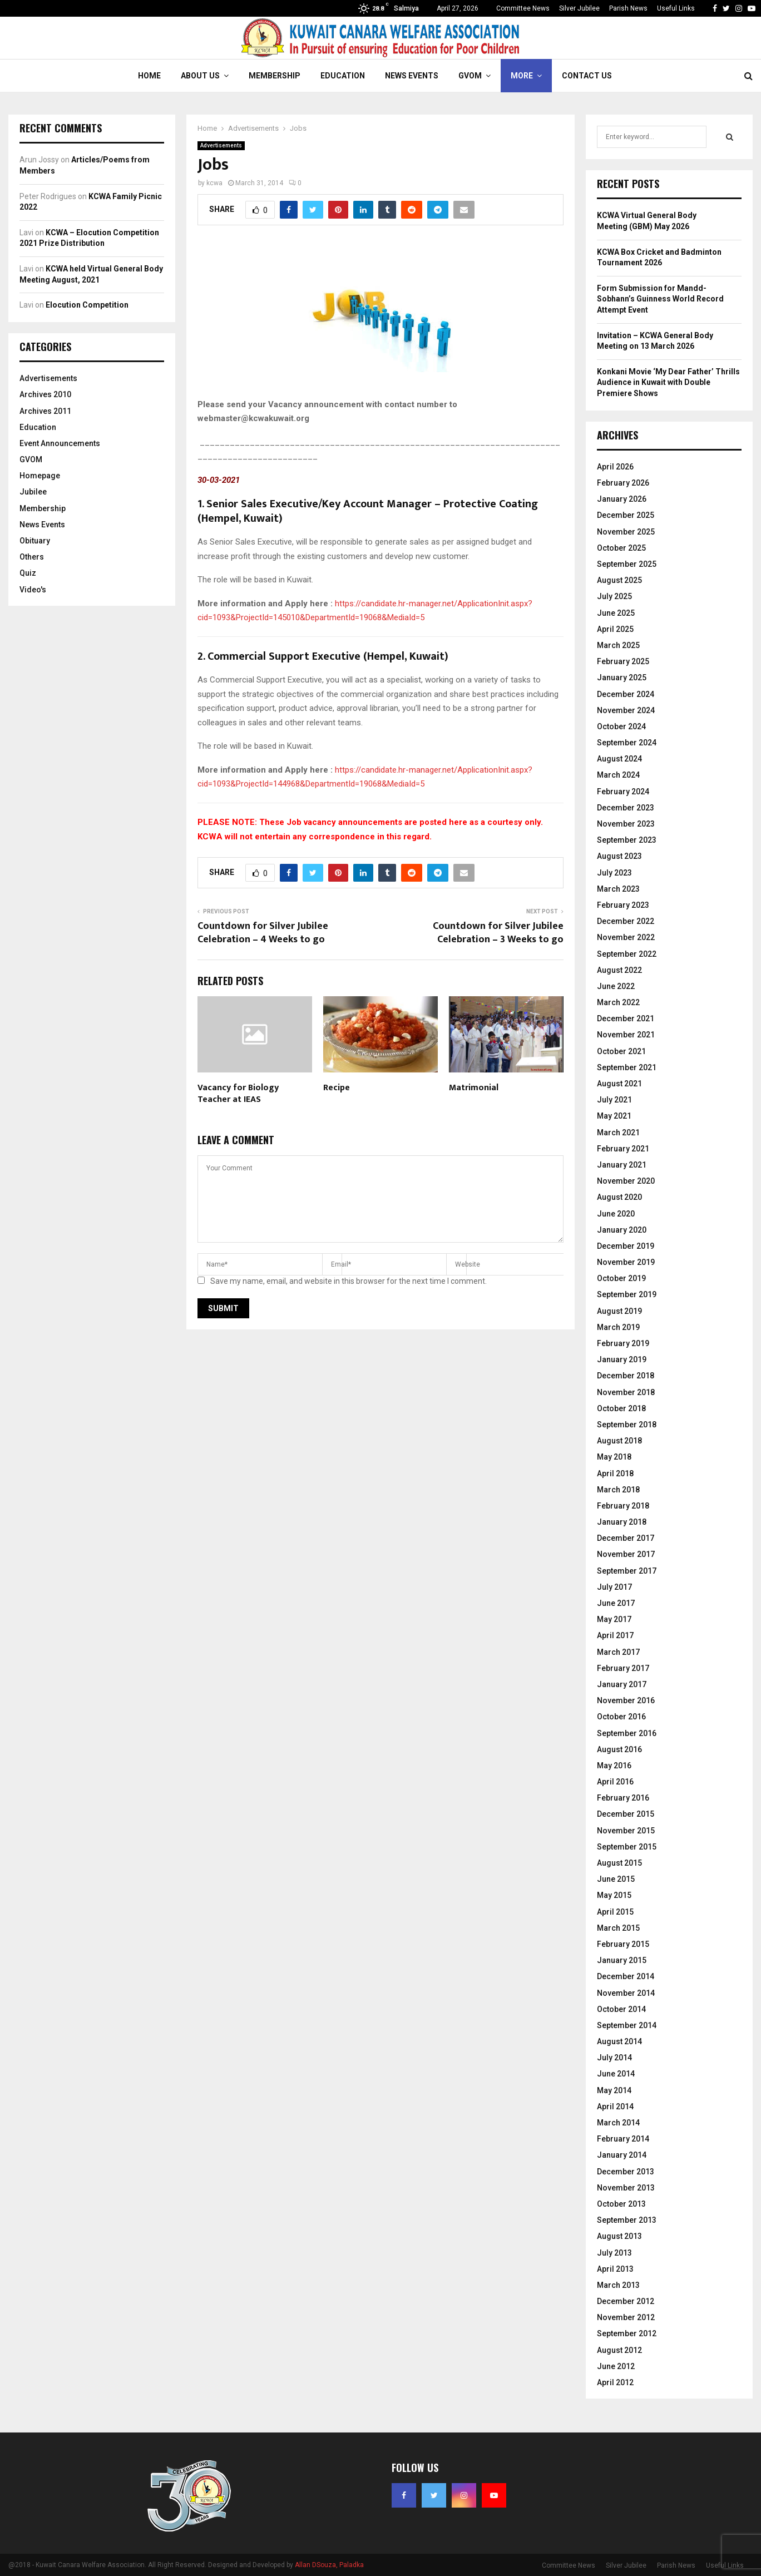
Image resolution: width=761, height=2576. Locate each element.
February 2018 (623, 1505)
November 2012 (626, 2317)
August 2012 (619, 2350)
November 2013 (626, 2187)
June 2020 (616, 1213)
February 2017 (623, 1668)
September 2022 (626, 954)
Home (149, 75)
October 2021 (621, 1051)
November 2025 (626, 531)
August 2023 (619, 856)
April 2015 (615, 1911)
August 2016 (619, 1749)
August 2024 (619, 758)
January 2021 (621, 1164)
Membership (274, 75)
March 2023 (618, 888)
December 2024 (625, 694)
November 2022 (626, 937)
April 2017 (615, 1635)
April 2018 (615, 1473)
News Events (411, 75)
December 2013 (625, 2171)
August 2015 (619, 1862)
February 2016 (623, 1797)
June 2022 (616, 986)
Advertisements (221, 145)
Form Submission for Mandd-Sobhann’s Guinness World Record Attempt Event (660, 299)
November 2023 (626, 823)
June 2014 (616, 2073)
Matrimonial (473, 1087)
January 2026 (621, 499)
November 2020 (626, 1180)
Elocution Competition (87, 304)
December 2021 (625, 1018)
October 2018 (621, 1408)
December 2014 (625, 1976)
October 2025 (621, 547)
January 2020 (621, 1229)
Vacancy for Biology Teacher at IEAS (238, 1093)
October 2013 (621, 2203)
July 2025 (614, 596)
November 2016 (626, 1700)
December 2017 (625, 1538)
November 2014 (626, 1993)
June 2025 (616, 613)
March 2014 (618, 2122)
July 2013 (614, 2252)
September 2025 (626, 564)
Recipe (336, 1087)
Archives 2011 (45, 411)
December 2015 (625, 1813)
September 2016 (626, 1733)
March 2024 (618, 774)
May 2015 (614, 1895)
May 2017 (614, 1619)
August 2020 (619, 1197)
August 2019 (619, 1311)
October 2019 (621, 1278)
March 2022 (618, 1002)
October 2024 (621, 726)
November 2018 (626, 1392)
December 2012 (625, 2301)
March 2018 (618, 1489)
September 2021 (626, 1067)
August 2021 (619, 1083)
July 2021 (614, 1099)
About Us (200, 75)
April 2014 (615, 2106)
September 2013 (626, 2220)
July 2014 (614, 2057)
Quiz (27, 572)
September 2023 (626, 839)
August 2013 (619, 2236)
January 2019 (621, 1359)
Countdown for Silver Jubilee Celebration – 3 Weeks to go (498, 933)
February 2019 (623, 1343)
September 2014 (626, 2025)
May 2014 (614, 2090)
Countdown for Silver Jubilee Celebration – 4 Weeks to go (262, 933)
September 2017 (626, 1570)
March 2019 (618, 1327)
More (522, 75)
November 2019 (626, 1262)
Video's (32, 589)
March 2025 (618, 645)
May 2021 (614, 1115)
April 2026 (615, 466)
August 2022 (619, 970)
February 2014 (623, 2138)
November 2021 (626, 1034)
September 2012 (626, 2333)
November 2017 (626, 1554)
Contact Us (587, 75)
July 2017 (614, 1587)
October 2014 (621, 2009)
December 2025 (625, 515)
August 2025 (619, 580)
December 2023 (625, 807)
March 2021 (618, 1132)
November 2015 (626, 1830)
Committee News (523, 8)
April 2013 (615, 2268)
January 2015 (621, 1960)
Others (31, 556)
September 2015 (626, 1846)
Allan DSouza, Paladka (329, 2565)
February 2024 (623, 791)
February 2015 (623, 1944)
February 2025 (623, 661)
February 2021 (623, 1148)
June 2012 (616, 2366)
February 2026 (623, 482)
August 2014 (619, 2041)
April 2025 (615, 629)
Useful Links (676, 8)
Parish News (628, 8)
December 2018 (625, 1375)
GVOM (470, 75)
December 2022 (625, 921)
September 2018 (626, 1424)
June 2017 (616, 1603)
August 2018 (619, 1440)
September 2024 (626, 742)
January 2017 (621, 1684)
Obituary (34, 540)
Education (342, 75)
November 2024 (626, 710)
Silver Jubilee (579, 8)
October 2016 (621, 1716)
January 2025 (621, 677)
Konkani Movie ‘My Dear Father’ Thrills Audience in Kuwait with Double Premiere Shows (668, 382)
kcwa (214, 183)
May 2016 (614, 1765)
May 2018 (614, 1456)
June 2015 (616, 1879)
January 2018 (621, 1521)
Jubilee (33, 491)
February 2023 (623, 905)
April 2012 (615, 2382)
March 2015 (618, 1928)
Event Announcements (59, 443)
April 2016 (615, 1781)
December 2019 (625, 1246)
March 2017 (618, 1652)
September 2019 (626, 1294)
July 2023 (614, 872)
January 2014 (621, 2154)
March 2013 (618, 2285)
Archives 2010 (45, 394)
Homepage (39, 475)
